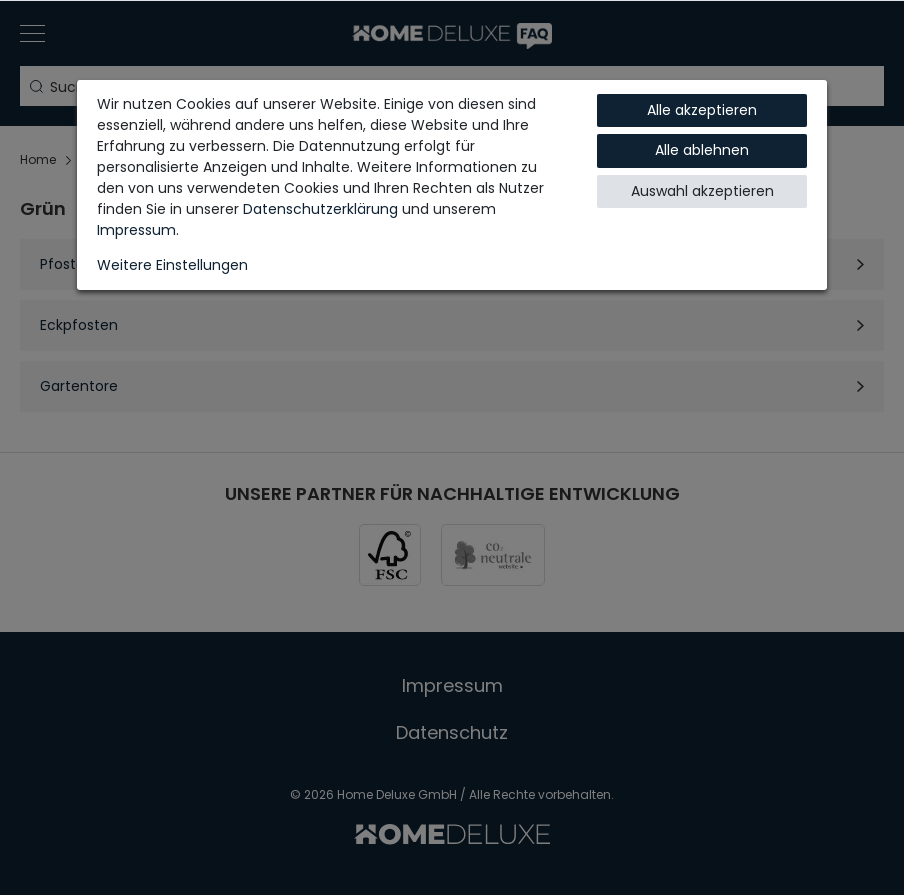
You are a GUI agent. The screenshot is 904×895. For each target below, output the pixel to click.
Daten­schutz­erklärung (320, 209)
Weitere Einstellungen (172, 265)
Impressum (136, 230)
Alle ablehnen (702, 150)
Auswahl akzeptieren (702, 191)
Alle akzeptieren (702, 110)
